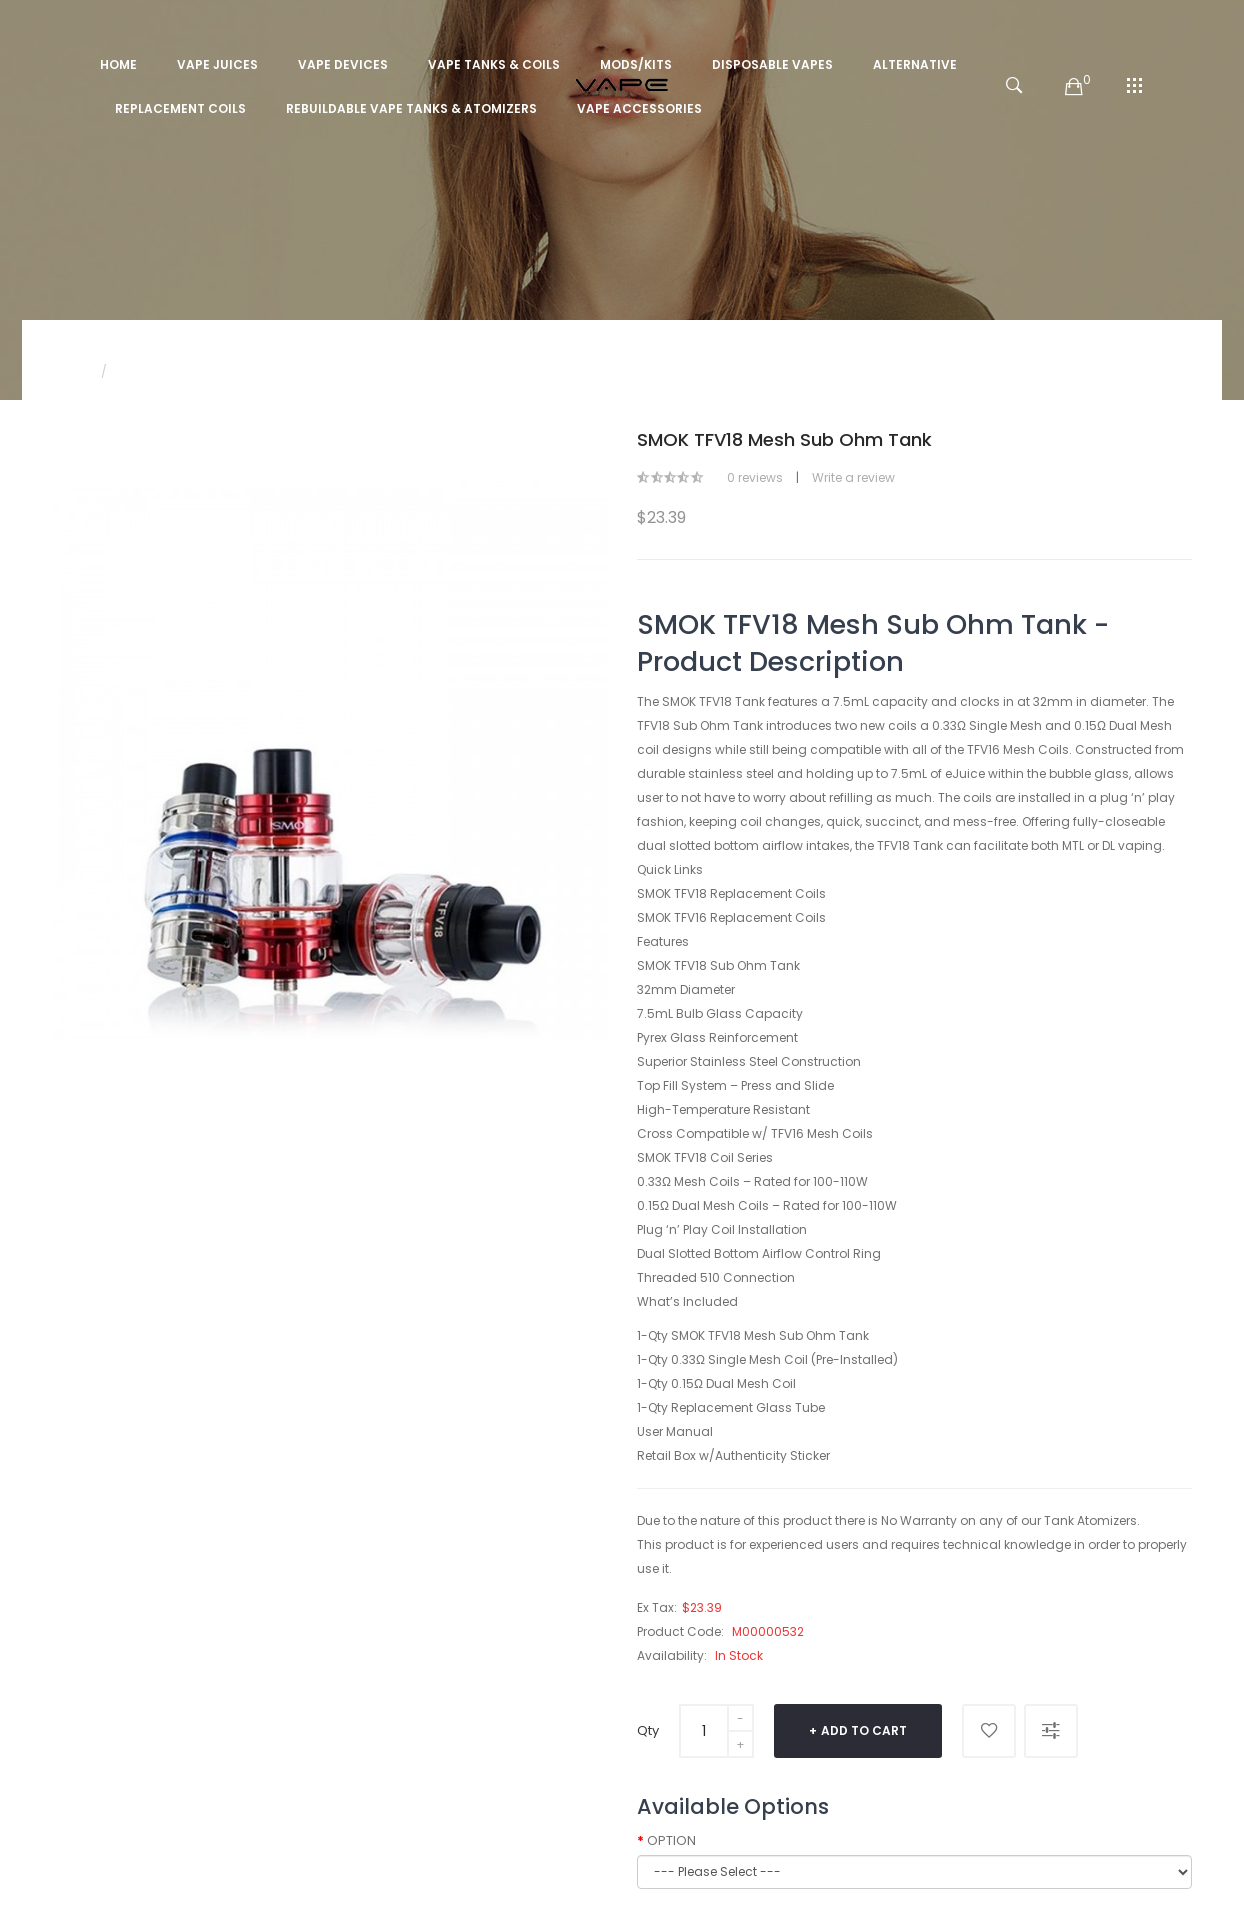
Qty (648, 1730)
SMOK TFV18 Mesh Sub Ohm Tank (219, 371)
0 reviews (755, 477)
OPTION (671, 1841)
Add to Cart (864, 1730)
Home (70, 371)
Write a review (853, 477)
